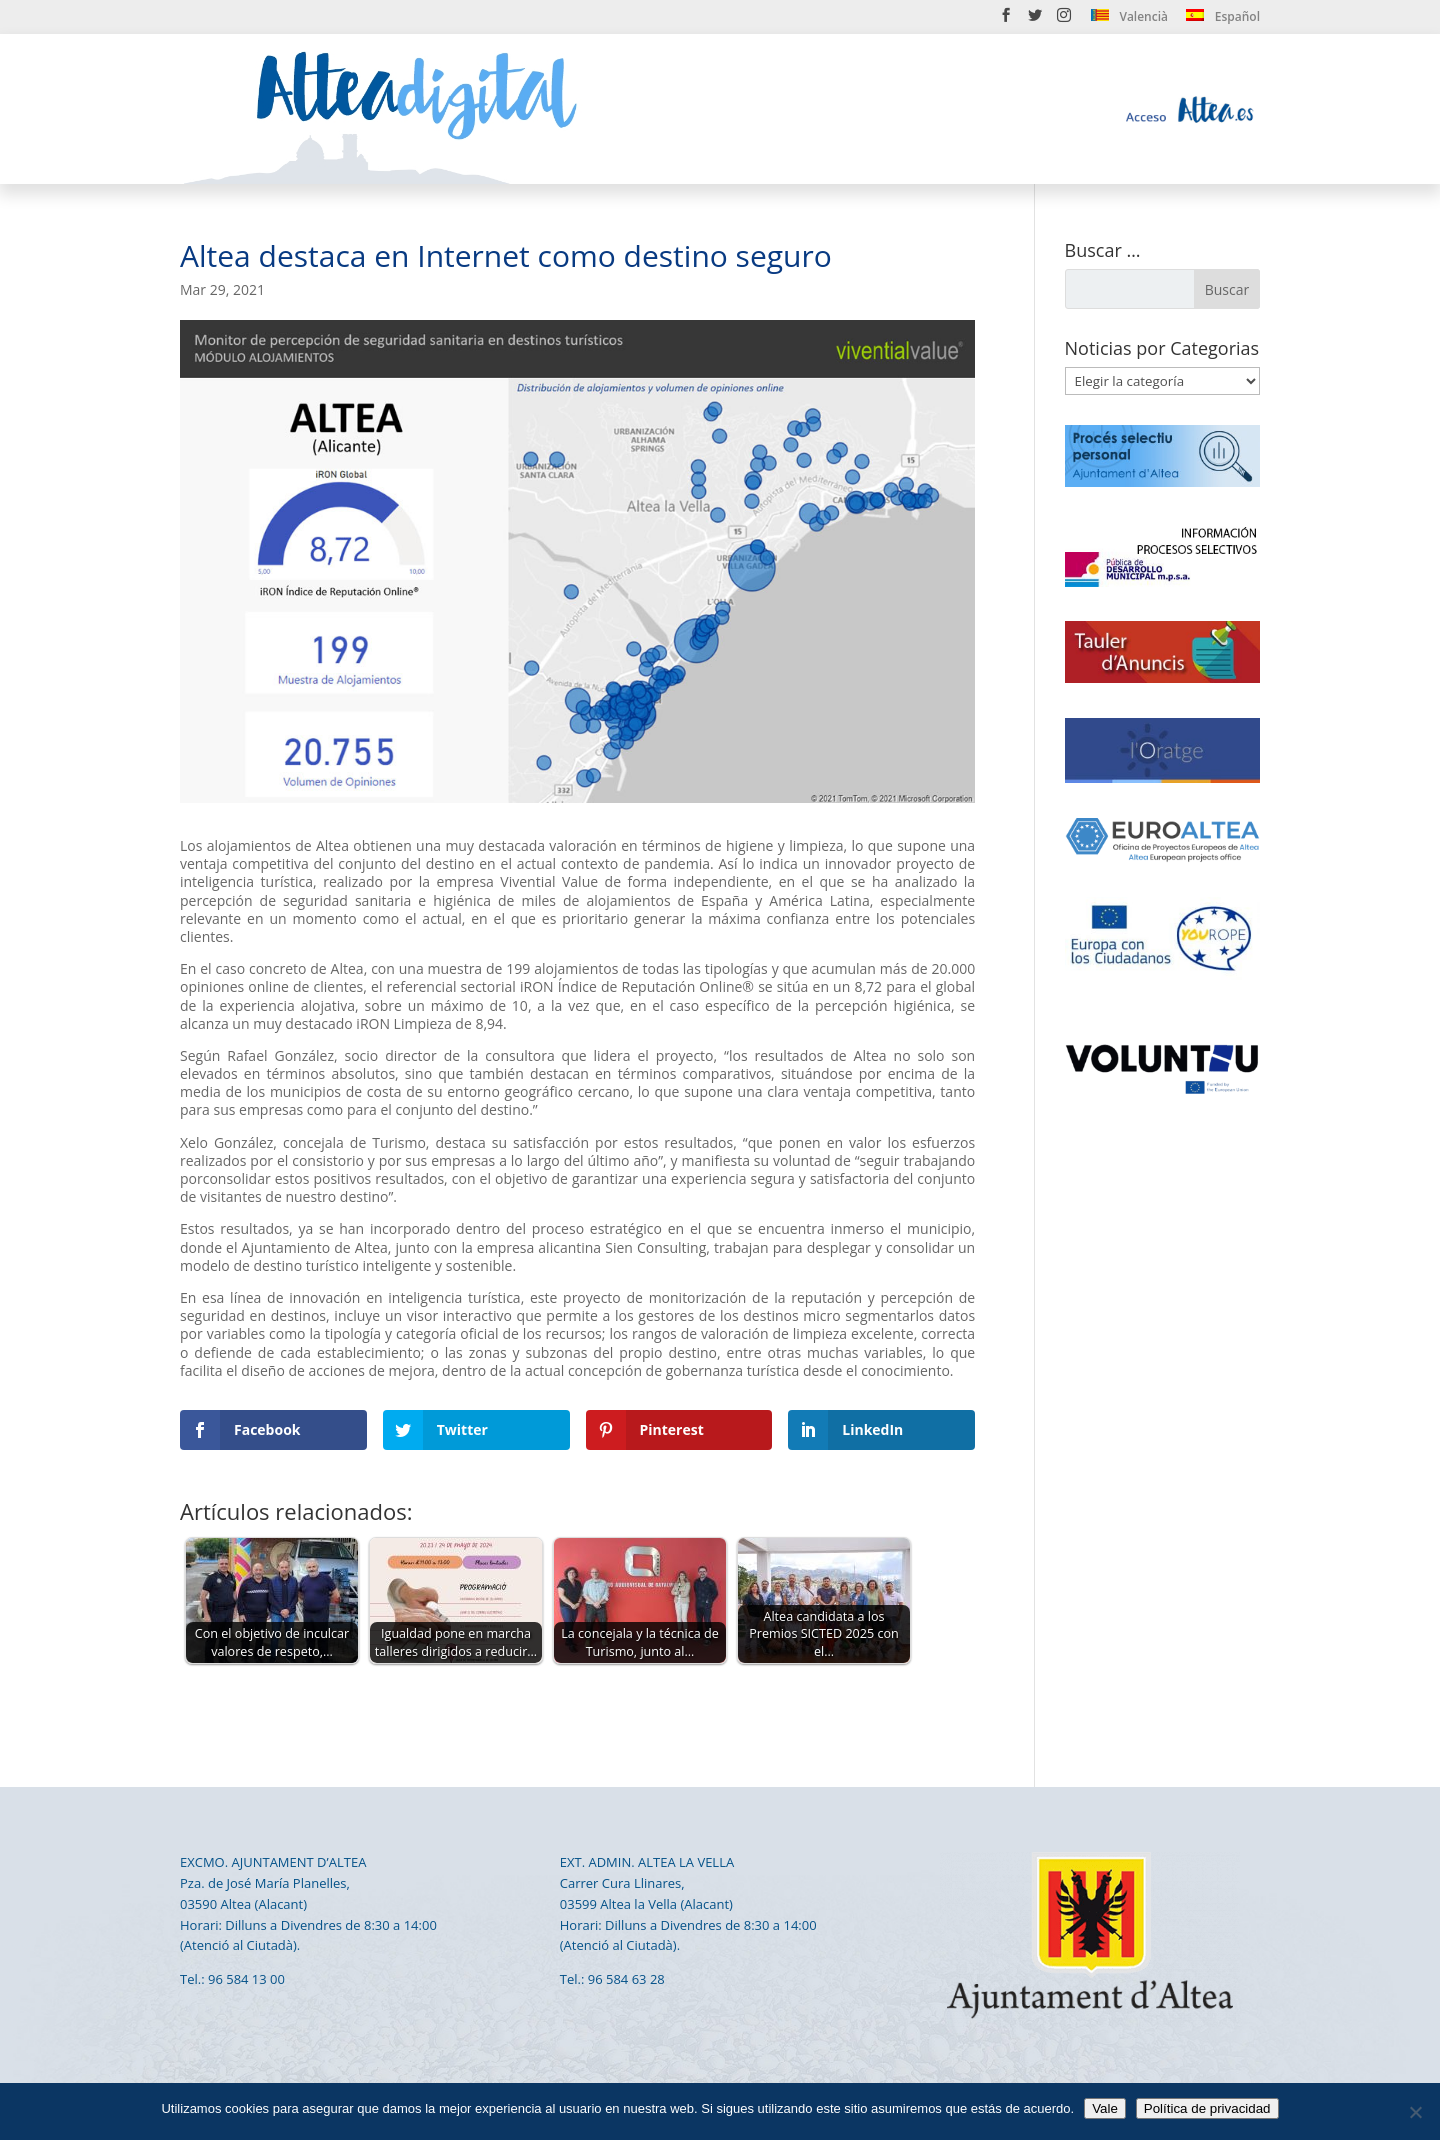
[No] (1415, 2112)
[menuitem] (1129, 20)
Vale (1105, 2108)
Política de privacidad (1207, 2108)
